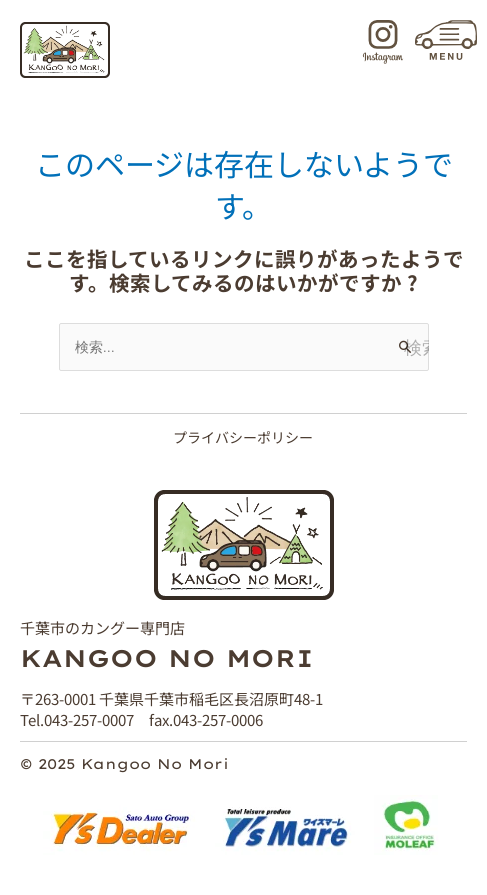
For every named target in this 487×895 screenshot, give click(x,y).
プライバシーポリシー (243, 437)
